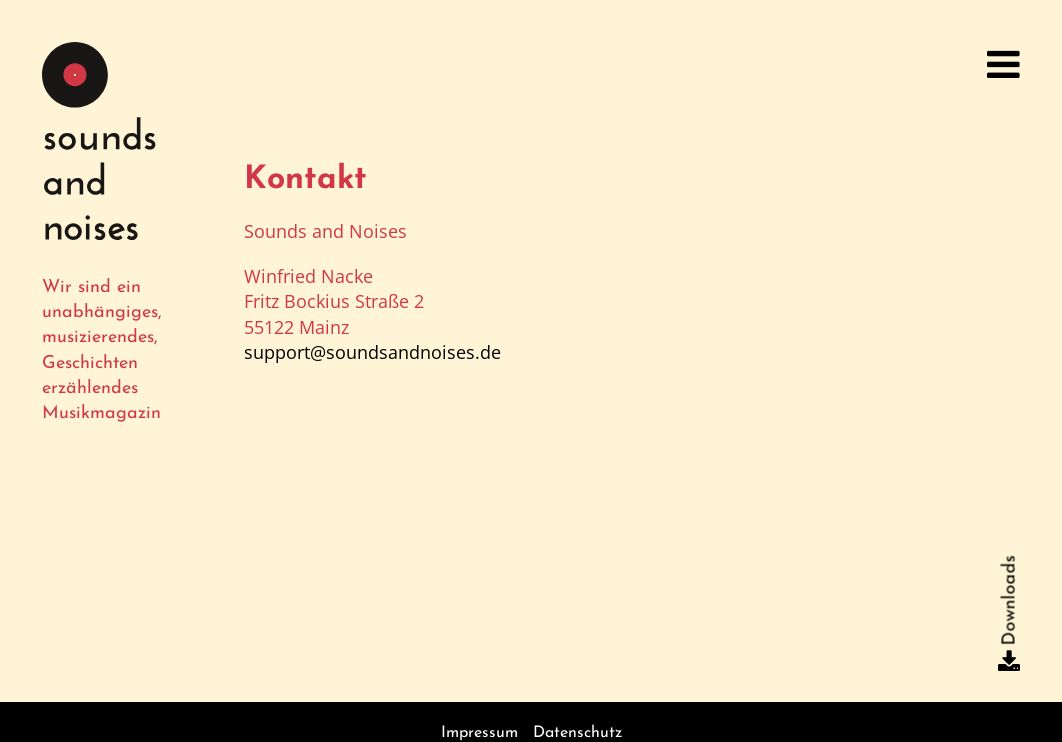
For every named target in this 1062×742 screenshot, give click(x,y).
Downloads (1009, 600)
